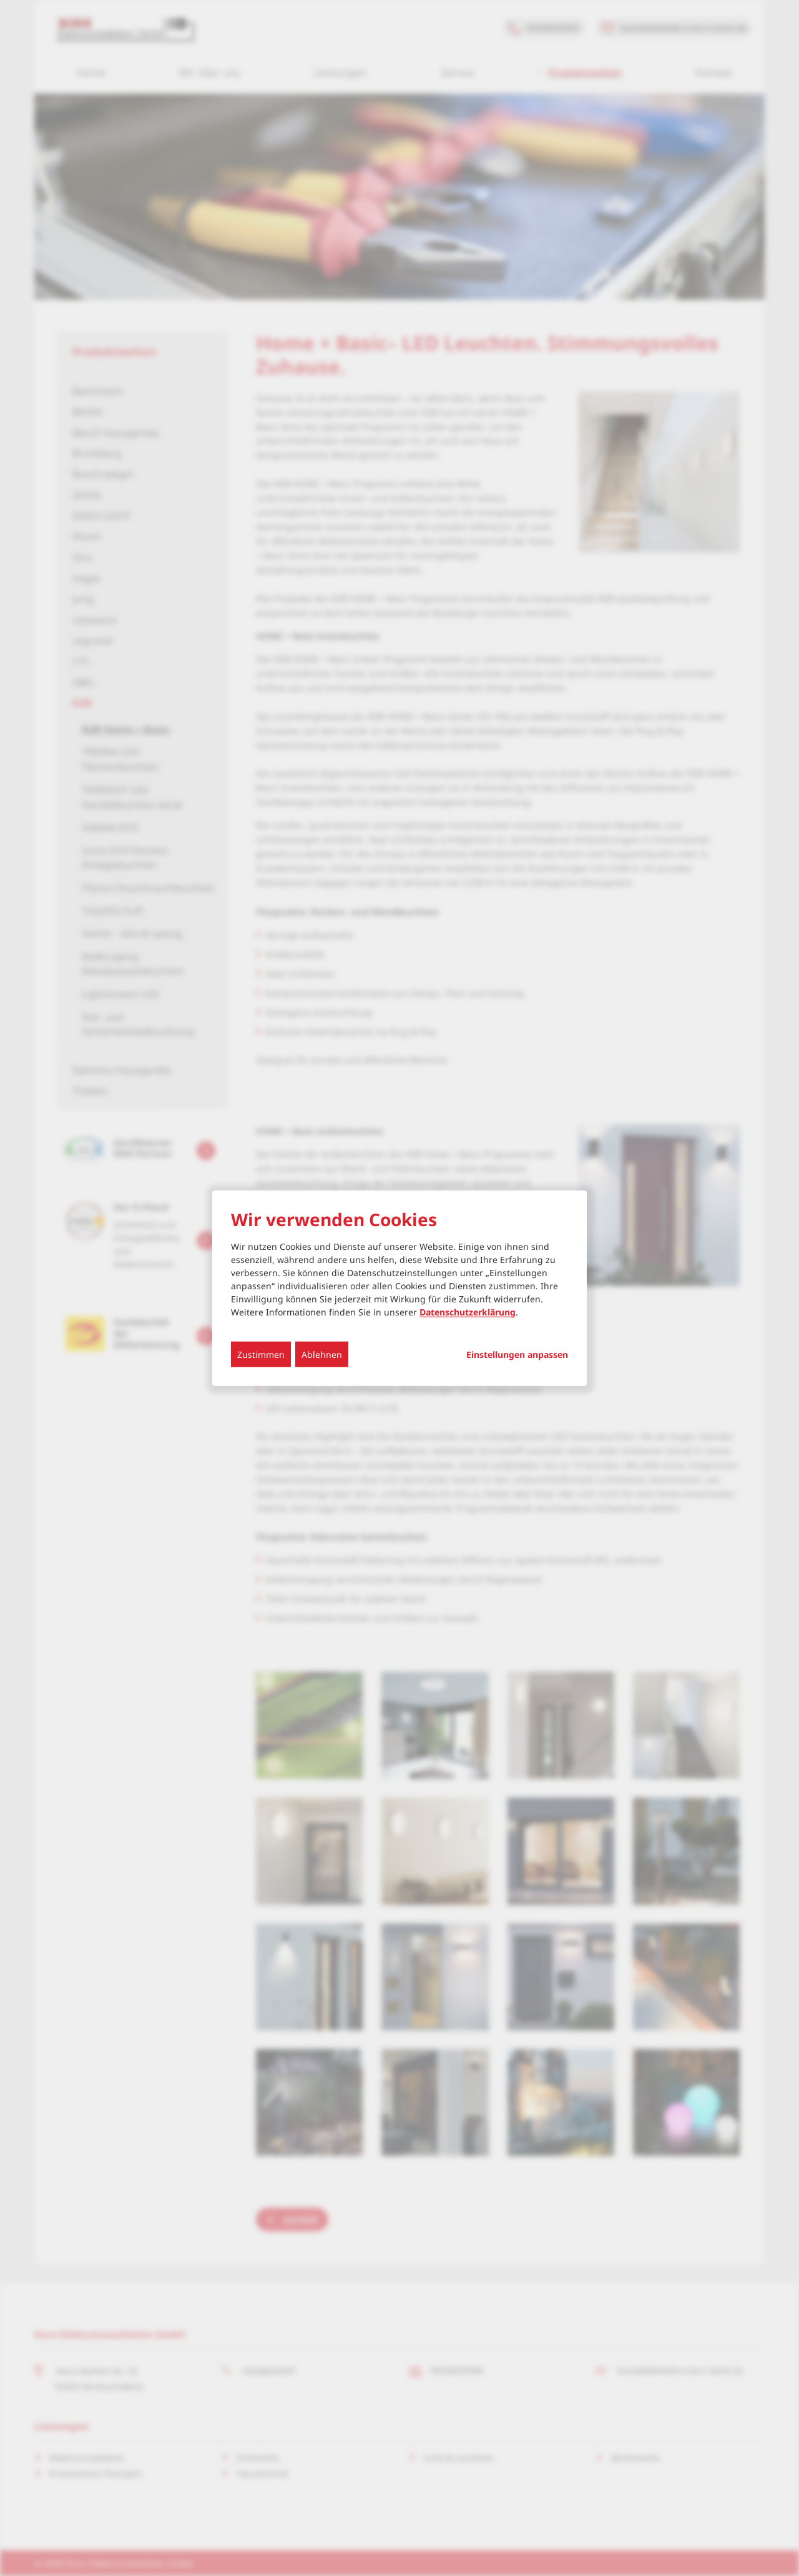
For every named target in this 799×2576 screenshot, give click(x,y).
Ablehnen (321, 1354)
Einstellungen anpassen (517, 1354)
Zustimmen (261, 1354)
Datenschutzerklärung (467, 1311)
